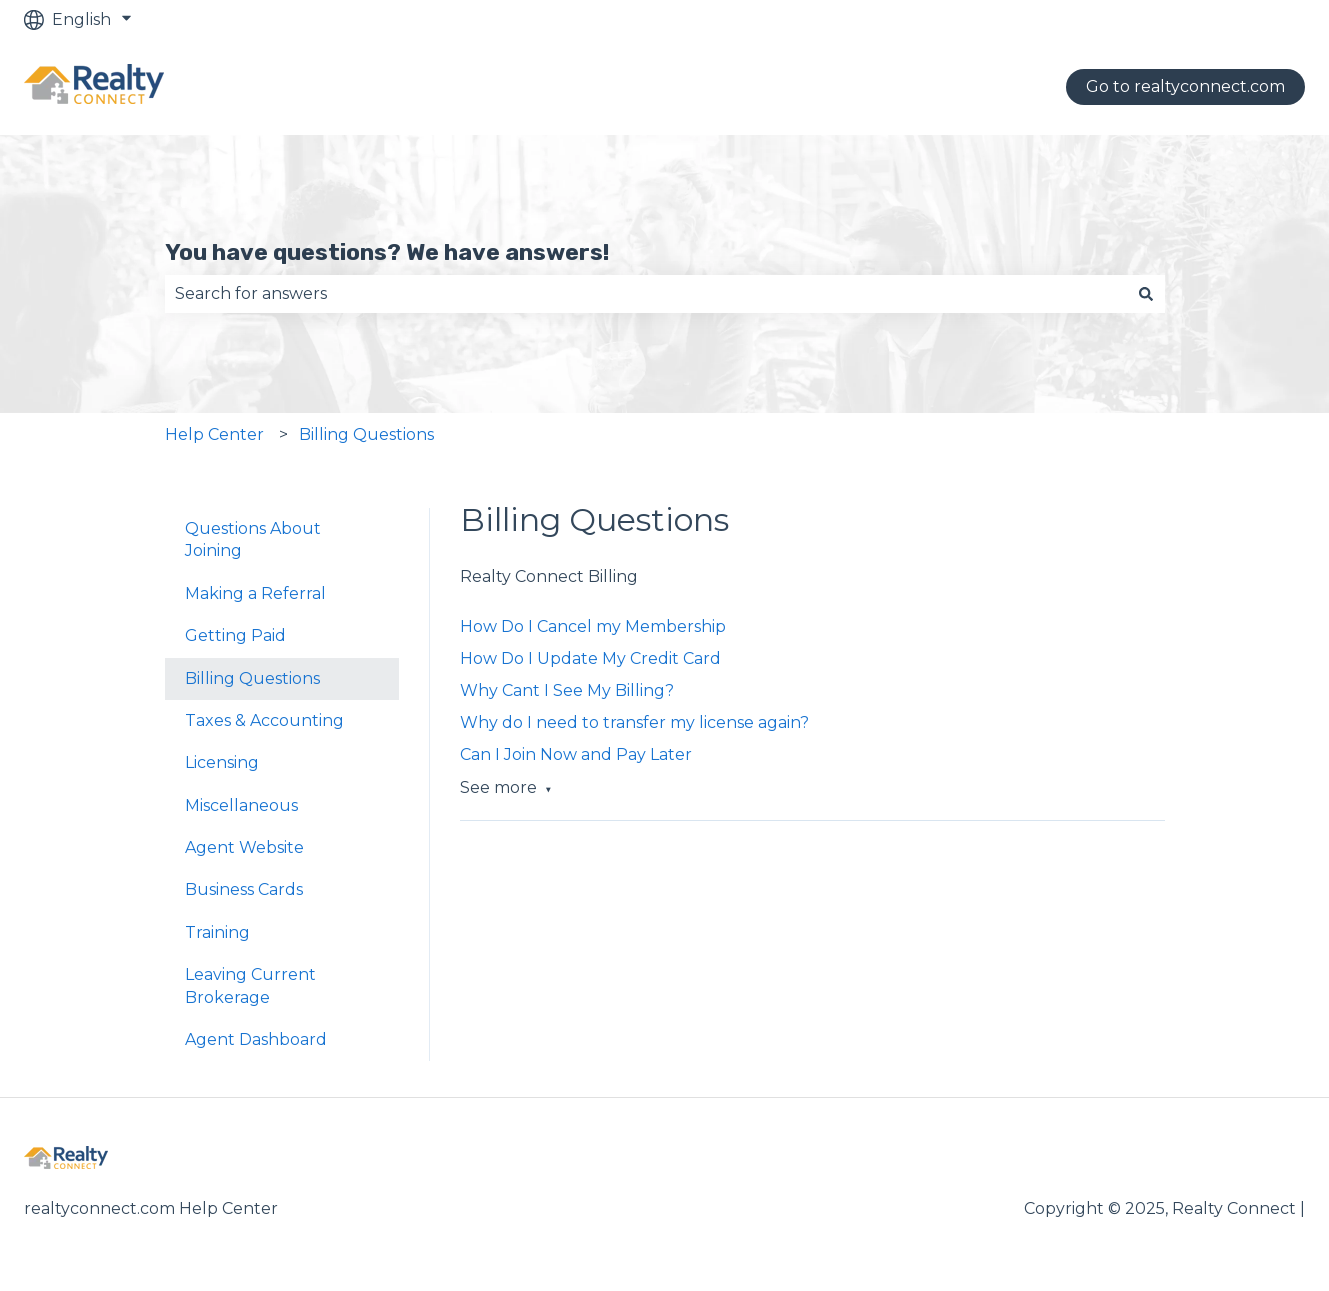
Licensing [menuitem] (222, 762)
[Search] (1146, 294)
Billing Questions (366, 434)
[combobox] (646, 294)
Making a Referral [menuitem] (255, 593)
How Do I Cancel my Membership (593, 626)
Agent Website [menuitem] (244, 847)
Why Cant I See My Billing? (567, 690)
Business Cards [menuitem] (244, 889)
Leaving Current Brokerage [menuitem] (250, 985)
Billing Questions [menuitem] (252, 678)
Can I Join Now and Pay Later (576, 754)
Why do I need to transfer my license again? (634, 722)
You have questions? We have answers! (387, 252)
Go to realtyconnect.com (1185, 86)
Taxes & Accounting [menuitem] (264, 720)
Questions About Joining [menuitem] (253, 539)
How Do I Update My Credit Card (590, 658)
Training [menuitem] (217, 932)
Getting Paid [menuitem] (235, 635)
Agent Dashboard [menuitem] (256, 1039)
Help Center (214, 434)
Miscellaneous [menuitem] (241, 805)
